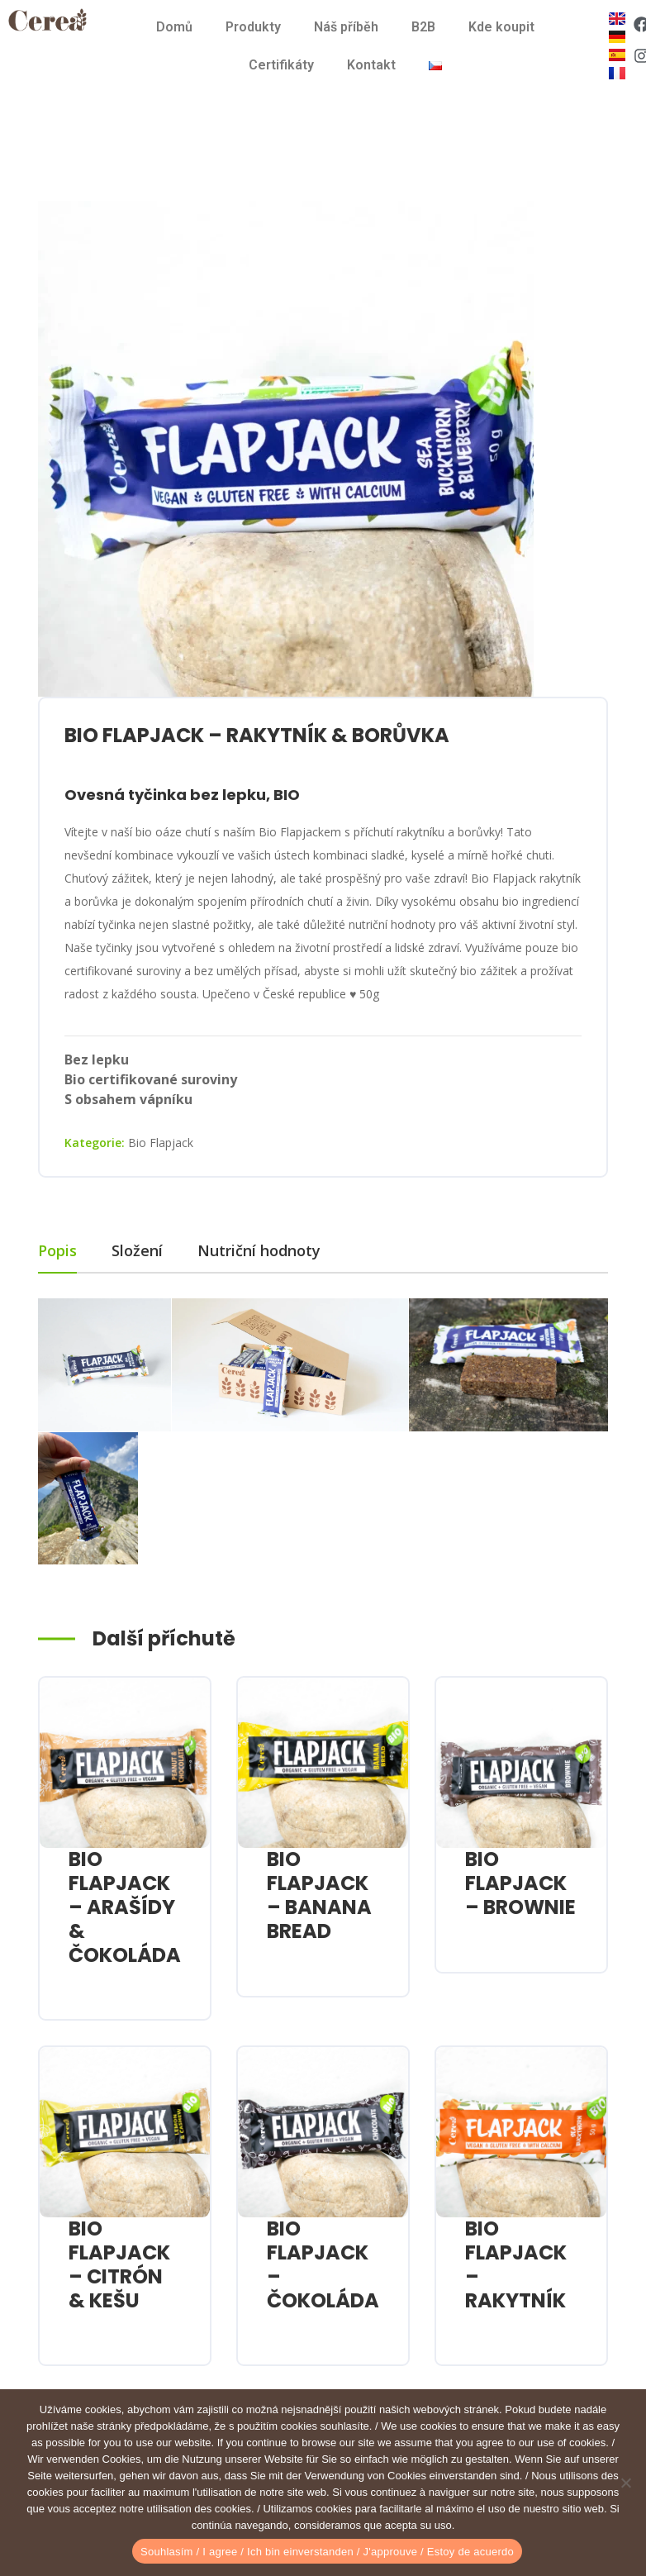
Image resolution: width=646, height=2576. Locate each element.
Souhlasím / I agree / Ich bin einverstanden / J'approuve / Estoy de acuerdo (327, 2551)
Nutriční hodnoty (259, 1250)
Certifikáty (281, 65)
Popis (57, 1250)
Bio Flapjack (160, 1142)
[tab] (75, 1251)
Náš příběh (346, 27)
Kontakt (371, 65)
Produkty (253, 27)
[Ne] (625, 2482)
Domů (174, 27)
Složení (137, 1250)
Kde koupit (501, 27)
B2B (423, 27)
